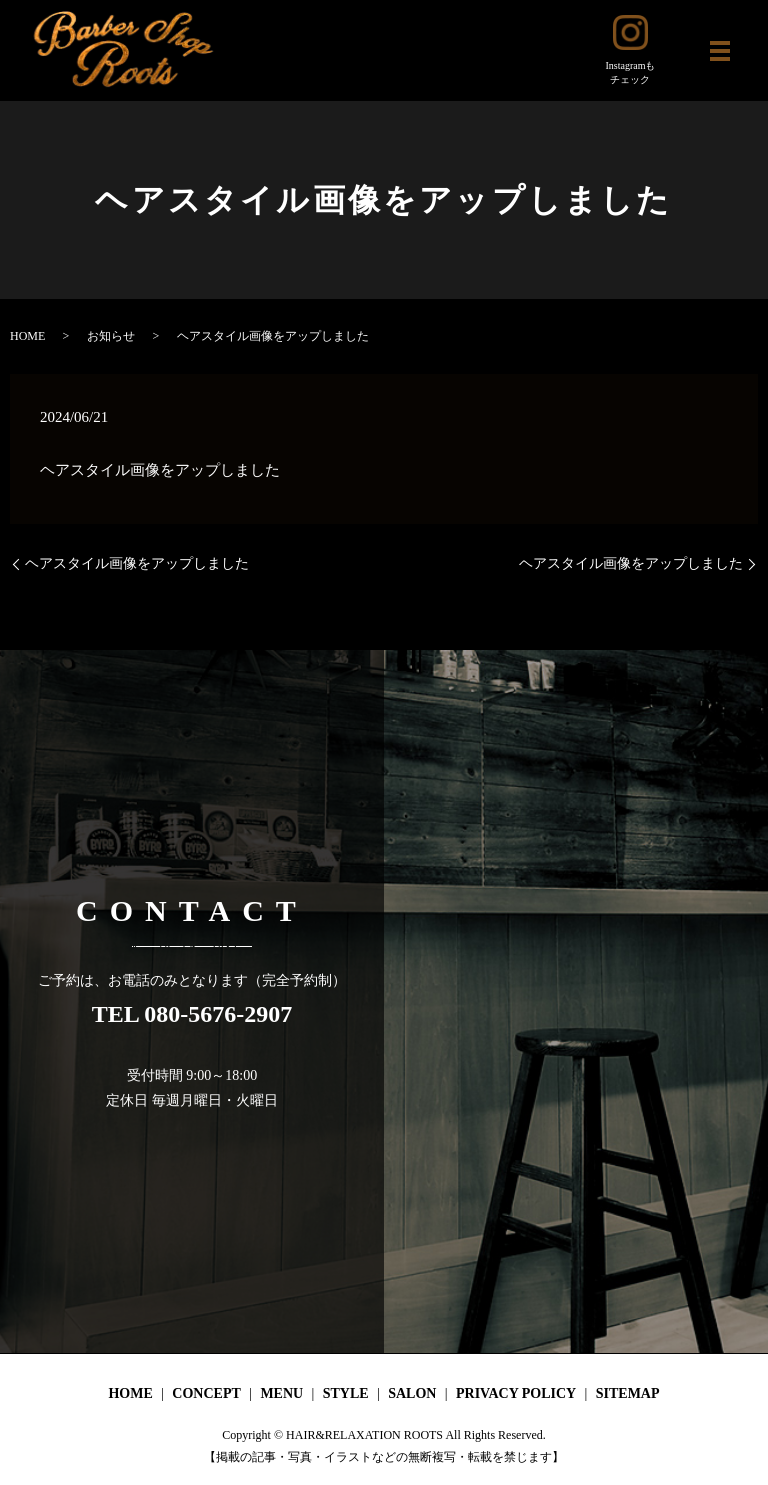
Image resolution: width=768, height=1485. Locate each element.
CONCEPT (206, 1393)
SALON (412, 1393)
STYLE (346, 1393)
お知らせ (111, 336)
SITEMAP (628, 1393)
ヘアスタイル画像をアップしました (137, 563)
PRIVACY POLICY (516, 1393)
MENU (281, 1393)
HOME (27, 336)
